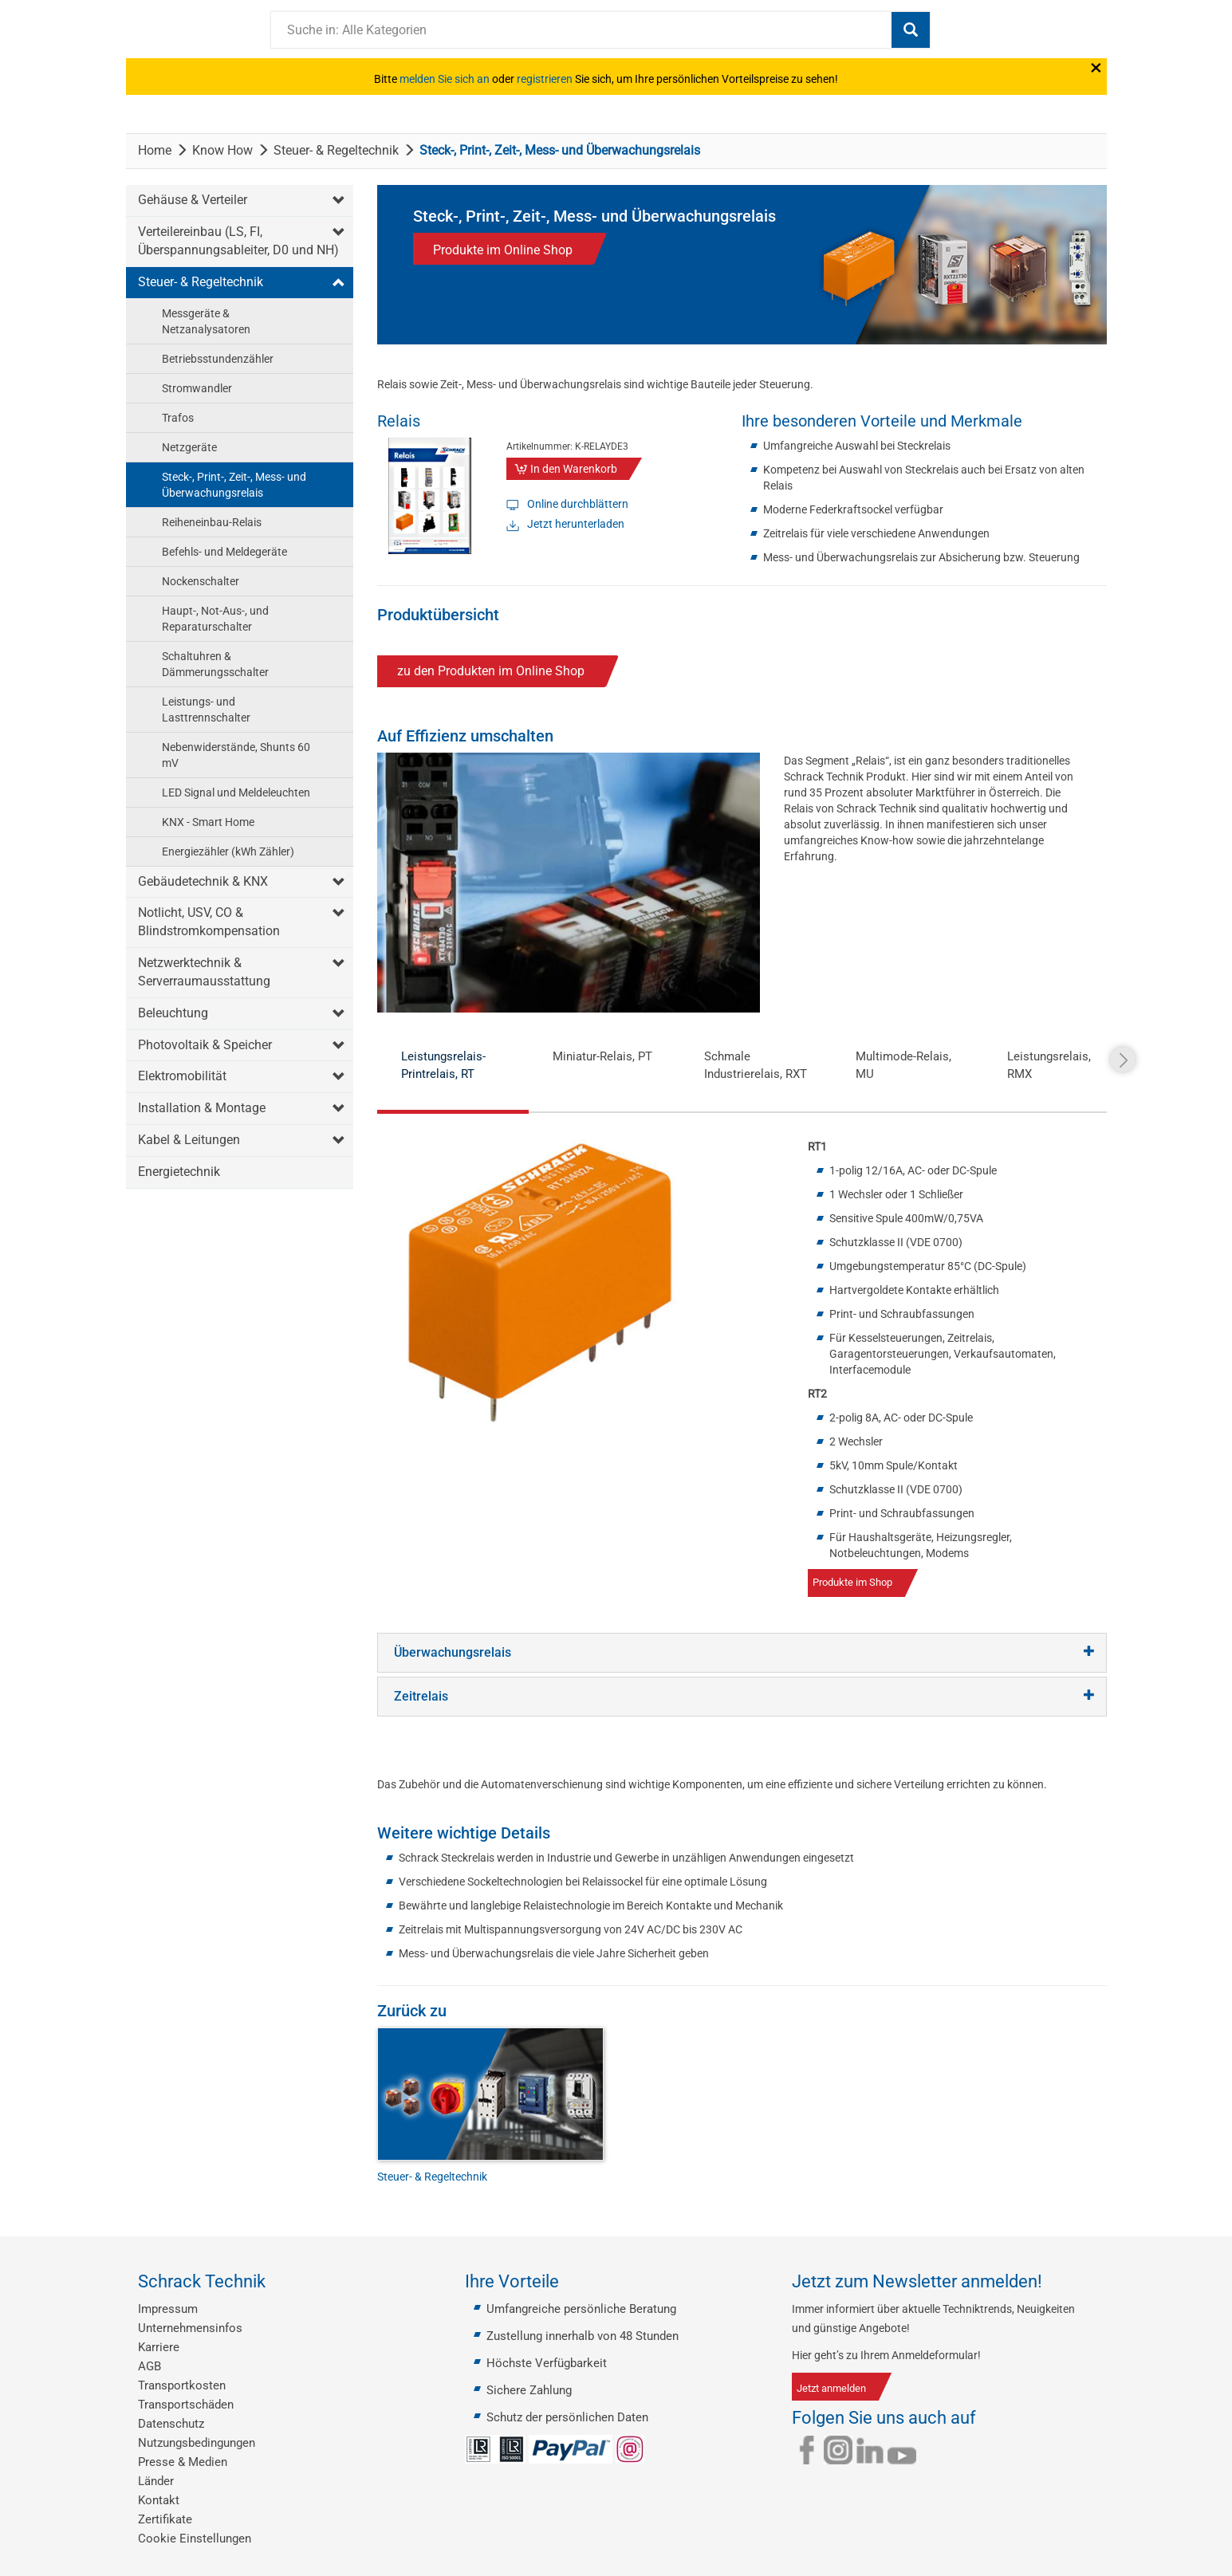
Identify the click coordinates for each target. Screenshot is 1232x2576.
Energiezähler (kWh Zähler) (228, 851)
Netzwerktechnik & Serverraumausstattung (204, 972)
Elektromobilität (182, 1075)
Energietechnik (179, 1171)
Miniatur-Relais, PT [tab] (602, 1056)
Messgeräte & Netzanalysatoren (206, 321)
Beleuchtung (173, 1013)
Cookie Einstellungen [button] (194, 2538)
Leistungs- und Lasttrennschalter (206, 709)
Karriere (158, 2347)
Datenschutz (171, 2424)
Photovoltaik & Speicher (205, 1044)
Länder (156, 2481)
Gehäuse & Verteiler (192, 199)
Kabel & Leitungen (189, 1139)
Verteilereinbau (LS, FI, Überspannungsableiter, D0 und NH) (238, 241)
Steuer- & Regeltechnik (336, 150)
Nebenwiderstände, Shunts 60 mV (236, 755)
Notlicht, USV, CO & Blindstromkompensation (209, 921)
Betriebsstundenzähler (218, 358)
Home (154, 150)
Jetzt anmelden (831, 2388)
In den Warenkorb (573, 468)
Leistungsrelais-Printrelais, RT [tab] (443, 1064)
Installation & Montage (202, 1107)
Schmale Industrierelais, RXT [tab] (755, 1064)
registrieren (545, 79)
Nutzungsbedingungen (196, 2443)
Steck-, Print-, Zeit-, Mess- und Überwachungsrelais (234, 484)
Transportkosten (182, 2385)
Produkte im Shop (852, 1582)
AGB (149, 2366)
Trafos (178, 417)
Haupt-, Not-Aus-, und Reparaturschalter (215, 618)
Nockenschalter (200, 581)
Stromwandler (197, 388)
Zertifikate (165, 2519)
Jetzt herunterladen (575, 523)
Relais (398, 421)
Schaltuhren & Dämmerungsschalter (215, 664)
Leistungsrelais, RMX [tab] (1049, 1064)
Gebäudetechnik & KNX (203, 881)
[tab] (742, 1653)
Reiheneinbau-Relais (212, 522)
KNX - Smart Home (208, 822)
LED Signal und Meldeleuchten (236, 792)
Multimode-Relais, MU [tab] (903, 1064)
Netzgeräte (189, 447)
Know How (222, 150)
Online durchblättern (577, 504)
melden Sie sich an (445, 79)
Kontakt (158, 2500)
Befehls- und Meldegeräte (224, 551)
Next (1123, 1060)
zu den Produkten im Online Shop (491, 670)
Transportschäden (186, 2404)
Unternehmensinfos (190, 2328)
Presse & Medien (182, 2462)
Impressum (168, 2309)
